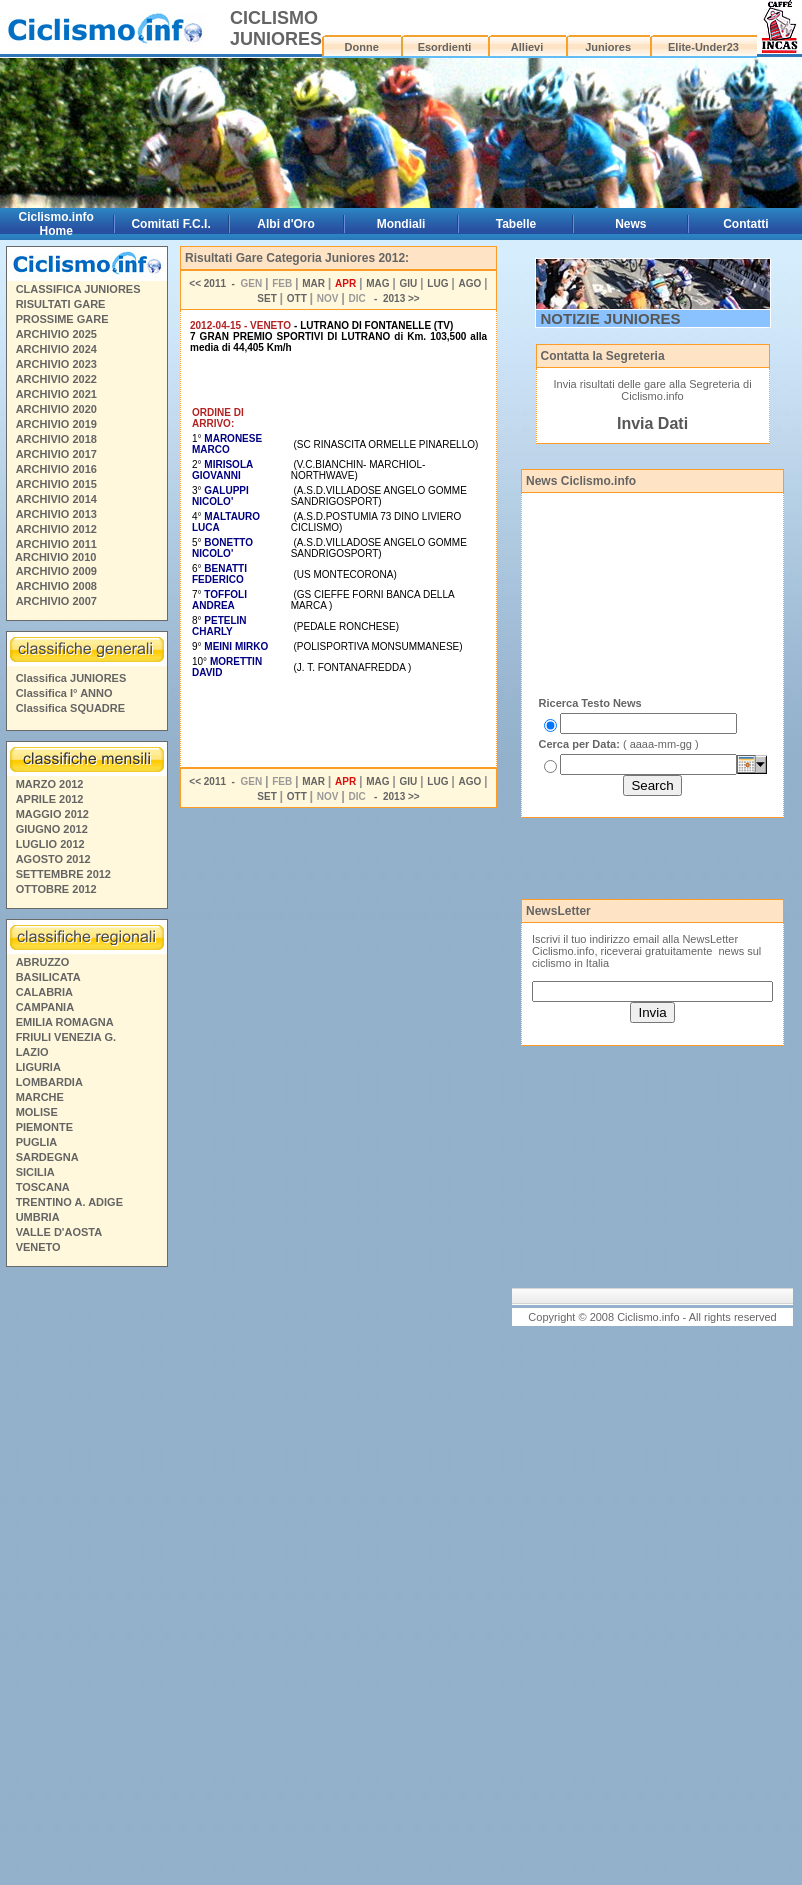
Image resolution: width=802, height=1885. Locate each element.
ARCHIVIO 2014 (56, 499)
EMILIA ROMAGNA (65, 1022)
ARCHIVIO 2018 (56, 439)
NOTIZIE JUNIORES (611, 318)
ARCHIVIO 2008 (56, 586)
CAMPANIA (45, 1007)
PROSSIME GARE (62, 319)
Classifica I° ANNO (64, 693)
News (630, 224)
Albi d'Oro (286, 224)
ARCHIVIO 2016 (56, 469)
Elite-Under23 (703, 47)
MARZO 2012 (50, 784)
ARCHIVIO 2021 (56, 394)
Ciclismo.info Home (56, 224)
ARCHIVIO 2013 (56, 514)
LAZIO (32, 1052)
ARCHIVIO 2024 (56, 349)
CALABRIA (44, 992)
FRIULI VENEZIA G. (66, 1037)
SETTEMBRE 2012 (63, 874)
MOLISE (37, 1112)
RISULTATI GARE (61, 304)
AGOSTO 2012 (53, 859)
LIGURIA (38, 1067)
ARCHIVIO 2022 (56, 379)
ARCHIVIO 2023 (56, 364)
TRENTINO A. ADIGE (69, 1202)
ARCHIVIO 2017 (56, 454)
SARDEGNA (47, 1157)
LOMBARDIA (49, 1082)
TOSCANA (43, 1187)
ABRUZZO (43, 962)
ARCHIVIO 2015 (56, 484)
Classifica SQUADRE (70, 708)
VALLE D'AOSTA (59, 1232)
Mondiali (401, 224)
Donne (362, 47)
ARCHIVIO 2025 (56, 334)
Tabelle (516, 224)
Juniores (608, 47)
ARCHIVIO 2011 (56, 544)
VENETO (38, 1247)
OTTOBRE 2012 (56, 889)
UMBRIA (38, 1217)
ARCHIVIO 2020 (56, 409)
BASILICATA (48, 977)
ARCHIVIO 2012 (56, 529)
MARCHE (40, 1097)
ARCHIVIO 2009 (56, 571)
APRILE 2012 (50, 799)
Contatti (745, 224)
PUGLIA (37, 1142)
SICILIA (35, 1172)
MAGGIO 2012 (52, 814)
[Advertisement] (86, 1579)
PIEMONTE (44, 1127)
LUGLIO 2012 (50, 844)
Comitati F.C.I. (170, 224)
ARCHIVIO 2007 (56, 601)
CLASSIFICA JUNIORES (78, 289)
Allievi (527, 47)
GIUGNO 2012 (52, 829)
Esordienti (445, 47)
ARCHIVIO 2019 (56, 424)
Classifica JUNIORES (71, 678)
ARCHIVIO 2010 (55, 557)
